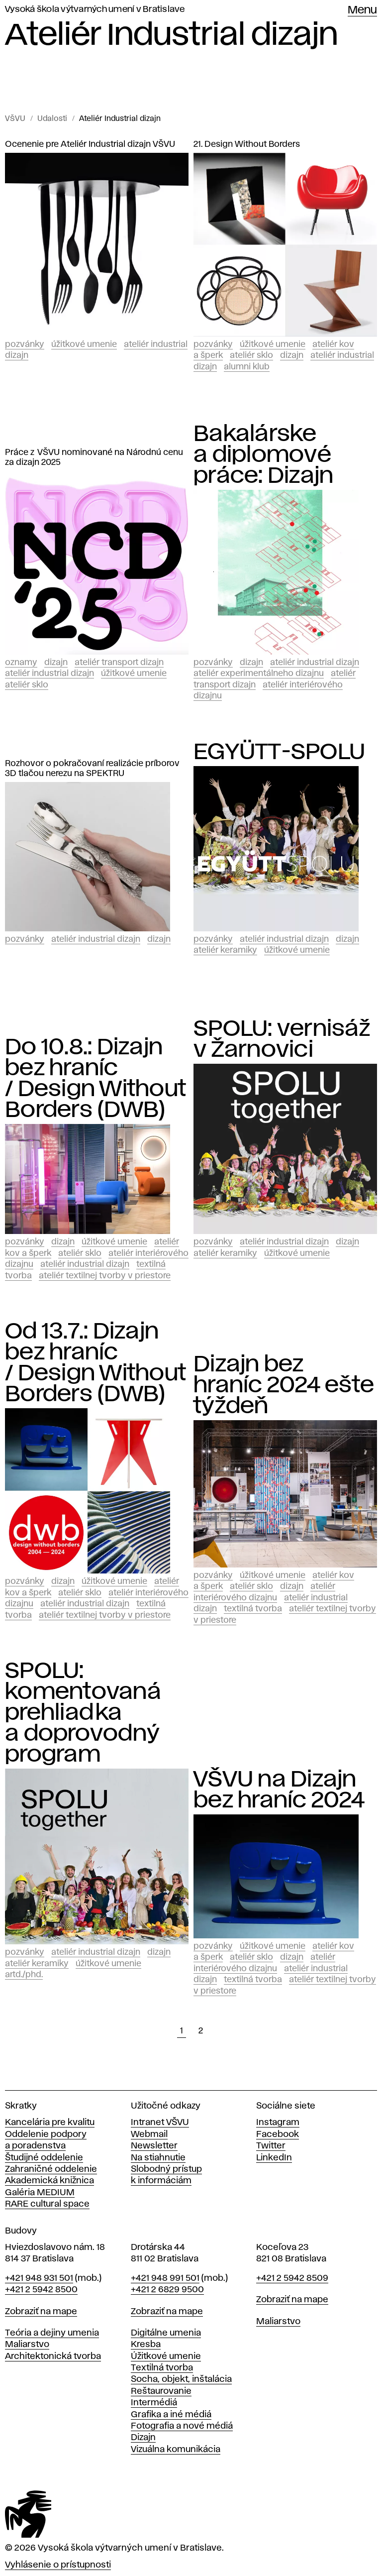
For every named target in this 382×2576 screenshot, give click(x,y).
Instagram (277, 2123)
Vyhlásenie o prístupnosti (58, 2565)
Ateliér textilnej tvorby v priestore (105, 1276)
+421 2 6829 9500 (167, 2290)
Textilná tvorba (253, 1609)
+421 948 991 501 (165, 2278)
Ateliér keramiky (225, 950)
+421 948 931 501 (39, 2278)
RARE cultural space (47, 2204)
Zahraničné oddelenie (51, 2169)
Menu (362, 10)
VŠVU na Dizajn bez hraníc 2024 (279, 1790)
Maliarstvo (27, 2345)
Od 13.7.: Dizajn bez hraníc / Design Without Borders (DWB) (95, 1363)
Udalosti (52, 118)
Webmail (149, 2134)
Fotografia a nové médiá (182, 2426)
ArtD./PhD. (24, 1975)
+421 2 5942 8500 (41, 2290)
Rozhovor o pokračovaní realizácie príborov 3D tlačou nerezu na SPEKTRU (92, 769)
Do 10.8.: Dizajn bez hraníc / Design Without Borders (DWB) (95, 1078)
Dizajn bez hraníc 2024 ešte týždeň (283, 1385)
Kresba (146, 2345)
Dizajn (291, 355)
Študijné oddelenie (44, 2158)
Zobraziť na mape (41, 2312)
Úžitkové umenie (84, 344)
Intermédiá (154, 2403)
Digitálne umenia (166, 2333)
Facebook (277, 2134)
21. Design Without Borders (246, 144)
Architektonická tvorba (53, 2356)
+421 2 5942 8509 (292, 2278)
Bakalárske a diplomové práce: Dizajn (263, 455)
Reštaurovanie (161, 2391)
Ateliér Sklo (251, 355)
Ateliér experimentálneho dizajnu (258, 673)
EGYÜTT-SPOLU (279, 752)
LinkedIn (274, 2158)
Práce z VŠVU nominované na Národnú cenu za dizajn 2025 (94, 457)
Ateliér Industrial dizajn (120, 118)
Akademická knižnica (49, 2181)
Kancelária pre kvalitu (50, 2123)
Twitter (271, 2146)
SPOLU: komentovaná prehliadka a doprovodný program (83, 1713)
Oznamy (21, 663)
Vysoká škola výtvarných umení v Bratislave (95, 9)
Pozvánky (24, 344)
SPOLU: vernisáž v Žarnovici (281, 1039)
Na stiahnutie (158, 2158)
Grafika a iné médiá (171, 2415)
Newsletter (154, 2146)
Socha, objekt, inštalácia (181, 2379)
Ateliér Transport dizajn (119, 663)
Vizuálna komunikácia (175, 2450)
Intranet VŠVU (160, 2123)
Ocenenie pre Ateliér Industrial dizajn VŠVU (90, 144)
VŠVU (15, 118)
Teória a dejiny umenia (52, 2333)
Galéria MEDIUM (40, 2193)
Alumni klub (247, 367)
